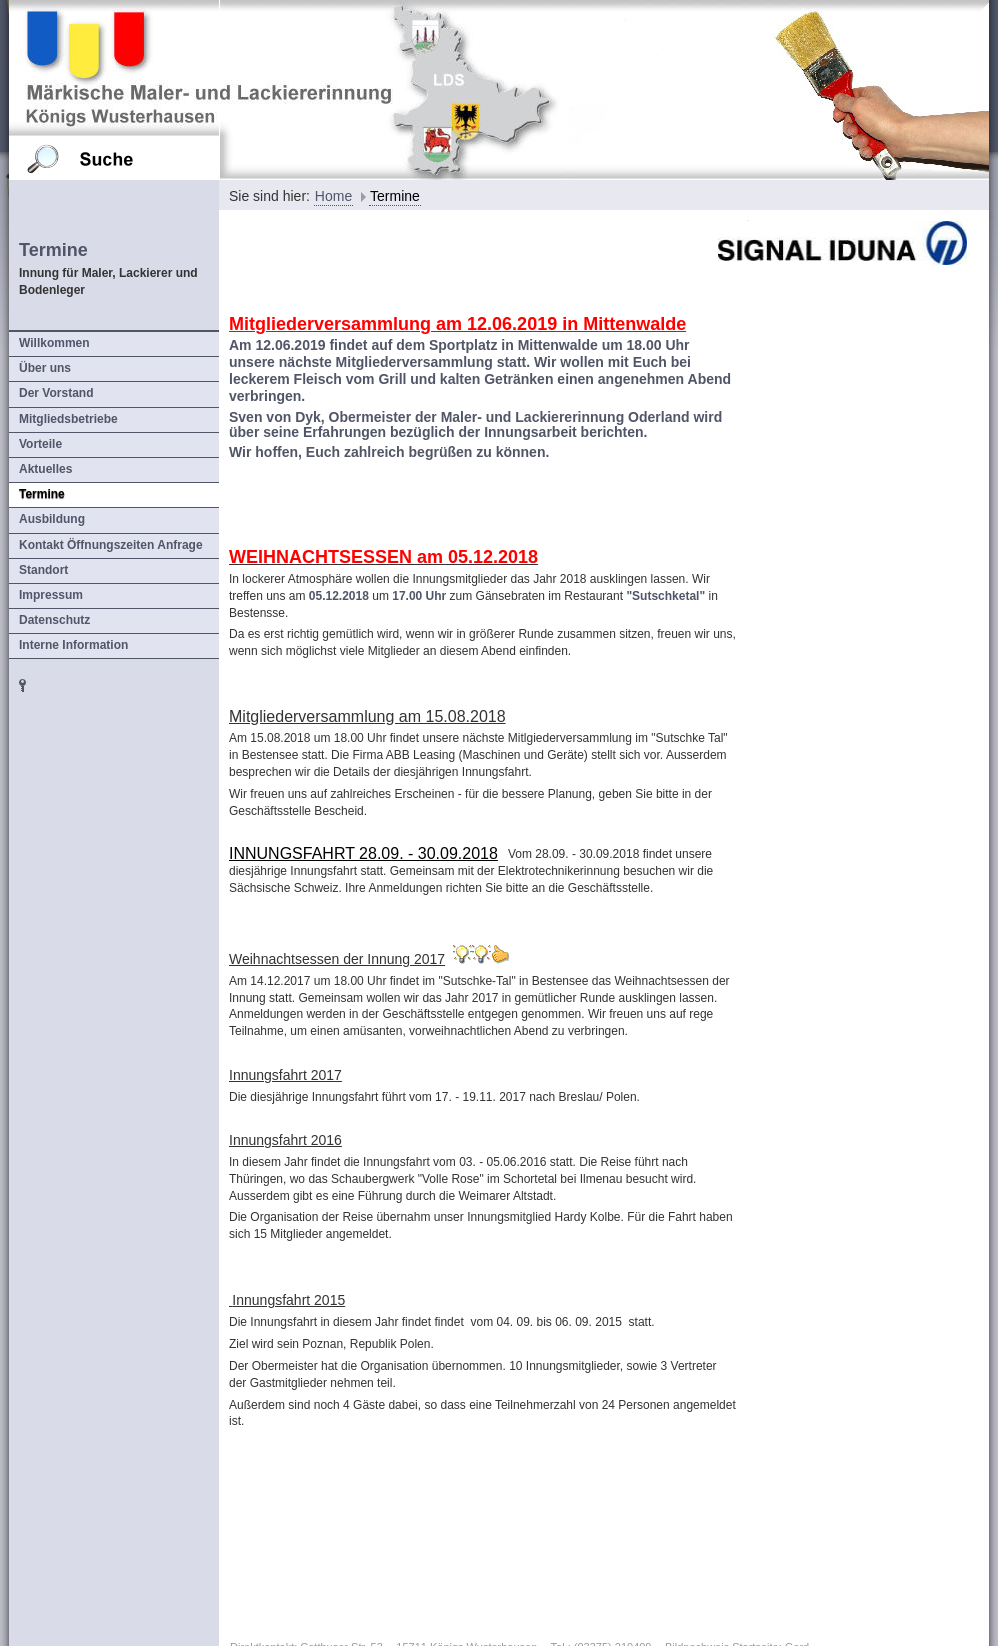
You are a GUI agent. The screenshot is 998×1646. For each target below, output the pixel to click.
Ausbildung (52, 519)
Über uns (45, 368)
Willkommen (54, 343)
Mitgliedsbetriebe (68, 419)
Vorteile (40, 444)
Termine (42, 494)
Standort (43, 570)
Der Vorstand (56, 393)
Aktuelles (45, 469)
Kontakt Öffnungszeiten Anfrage (111, 545)
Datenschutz (54, 620)
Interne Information (73, 645)
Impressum (51, 595)
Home (333, 196)
